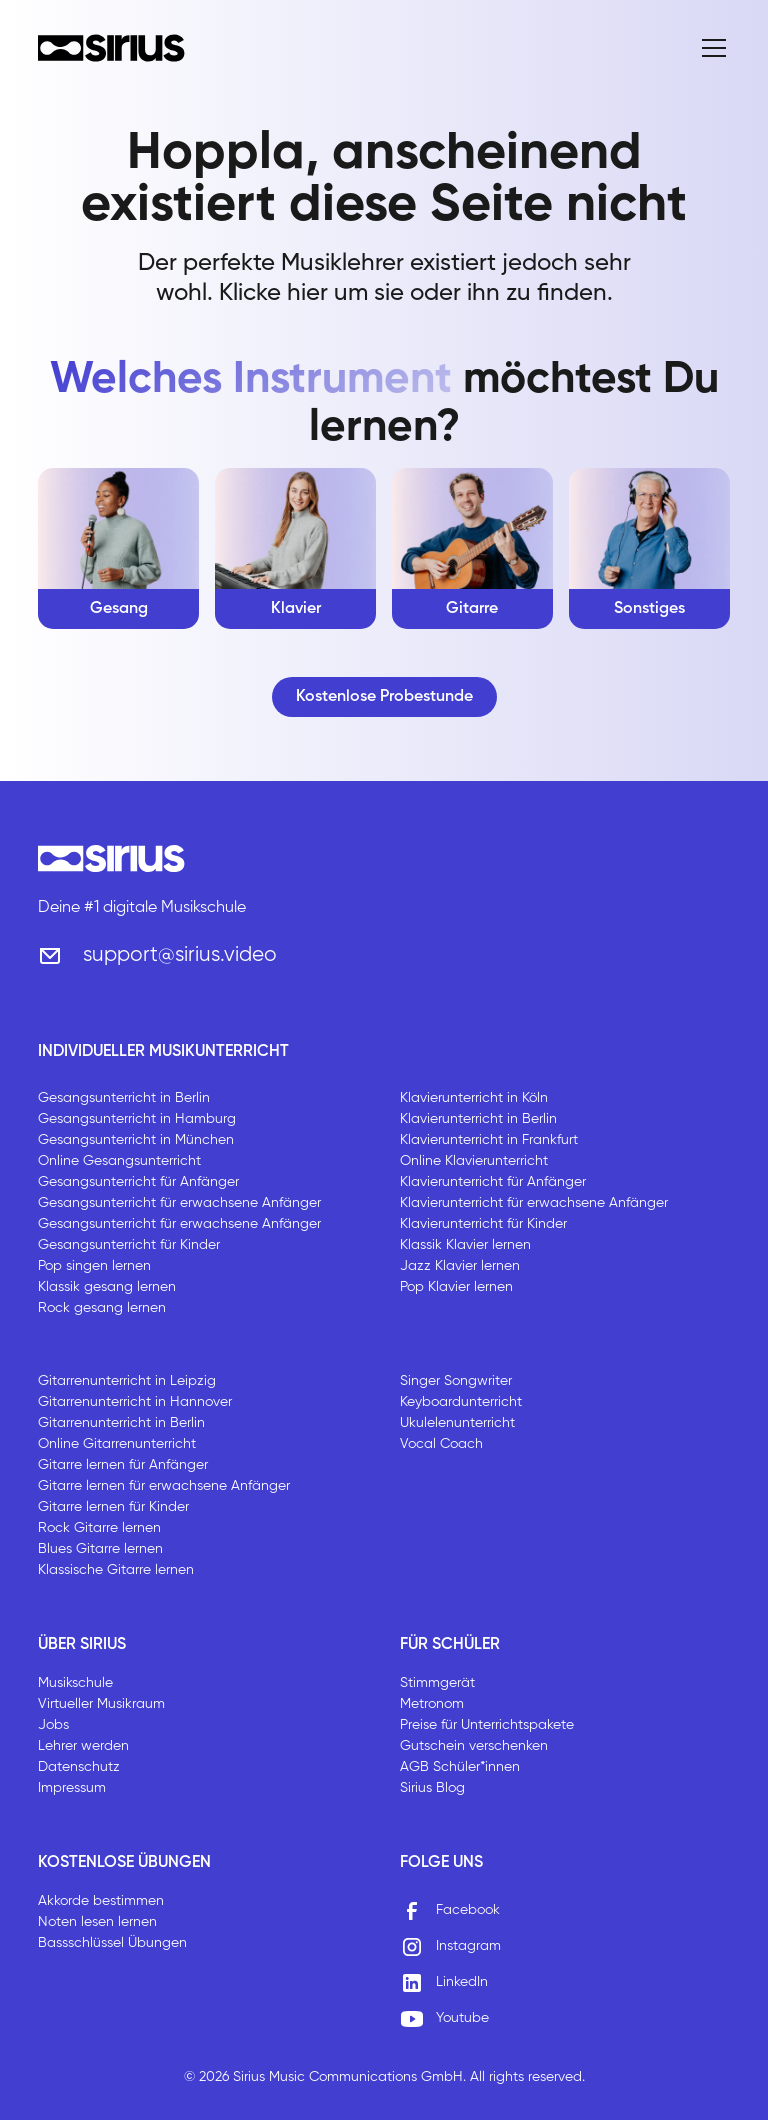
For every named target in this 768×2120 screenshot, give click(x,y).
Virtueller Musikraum (101, 1704)
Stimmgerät (437, 1683)
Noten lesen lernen (97, 1922)
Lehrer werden (83, 1746)
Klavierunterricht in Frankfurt (489, 1140)
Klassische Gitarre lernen (116, 1570)
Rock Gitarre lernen (99, 1528)
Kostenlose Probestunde (384, 697)
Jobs (53, 1725)
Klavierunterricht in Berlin (478, 1119)
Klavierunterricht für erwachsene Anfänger (534, 1203)
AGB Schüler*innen (460, 1767)
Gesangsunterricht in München (136, 1140)
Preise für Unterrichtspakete (487, 1725)
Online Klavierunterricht (474, 1161)
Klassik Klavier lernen (465, 1245)
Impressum (72, 1788)
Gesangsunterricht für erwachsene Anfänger (179, 1203)
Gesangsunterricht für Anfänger (138, 1182)
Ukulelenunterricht (457, 1423)
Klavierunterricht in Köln (474, 1098)
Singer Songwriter (456, 1381)
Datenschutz (79, 1767)
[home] (111, 48)
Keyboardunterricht (461, 1402)
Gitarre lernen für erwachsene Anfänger (164, 1486)
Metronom (432, 1704)
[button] (710, 48)
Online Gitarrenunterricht (117, 1444)
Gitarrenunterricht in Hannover (135, 1402)
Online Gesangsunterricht (119, 1161)
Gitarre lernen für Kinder (113, 1507)
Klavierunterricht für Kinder (483, 1224)
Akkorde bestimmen (101, 1901)
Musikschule (75, 1683)
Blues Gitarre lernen (100, 1549)
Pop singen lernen (94, 1266)
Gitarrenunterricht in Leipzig (127, 1381)
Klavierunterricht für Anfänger (493, 1182)
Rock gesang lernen (102, 1308)
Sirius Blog (432, 1788)
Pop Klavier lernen (456, 1287)
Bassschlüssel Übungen (112, 1943)
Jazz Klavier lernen (460, 1266)
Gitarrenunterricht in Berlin (121, 1423)
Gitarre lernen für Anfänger (123, 1465)
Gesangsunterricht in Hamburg (137, 1119)
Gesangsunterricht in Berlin (124, 1098)
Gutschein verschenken (474, 1746)
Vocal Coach (441, 1444)
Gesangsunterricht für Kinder (129, 1245)
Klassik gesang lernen (107, 1287)
